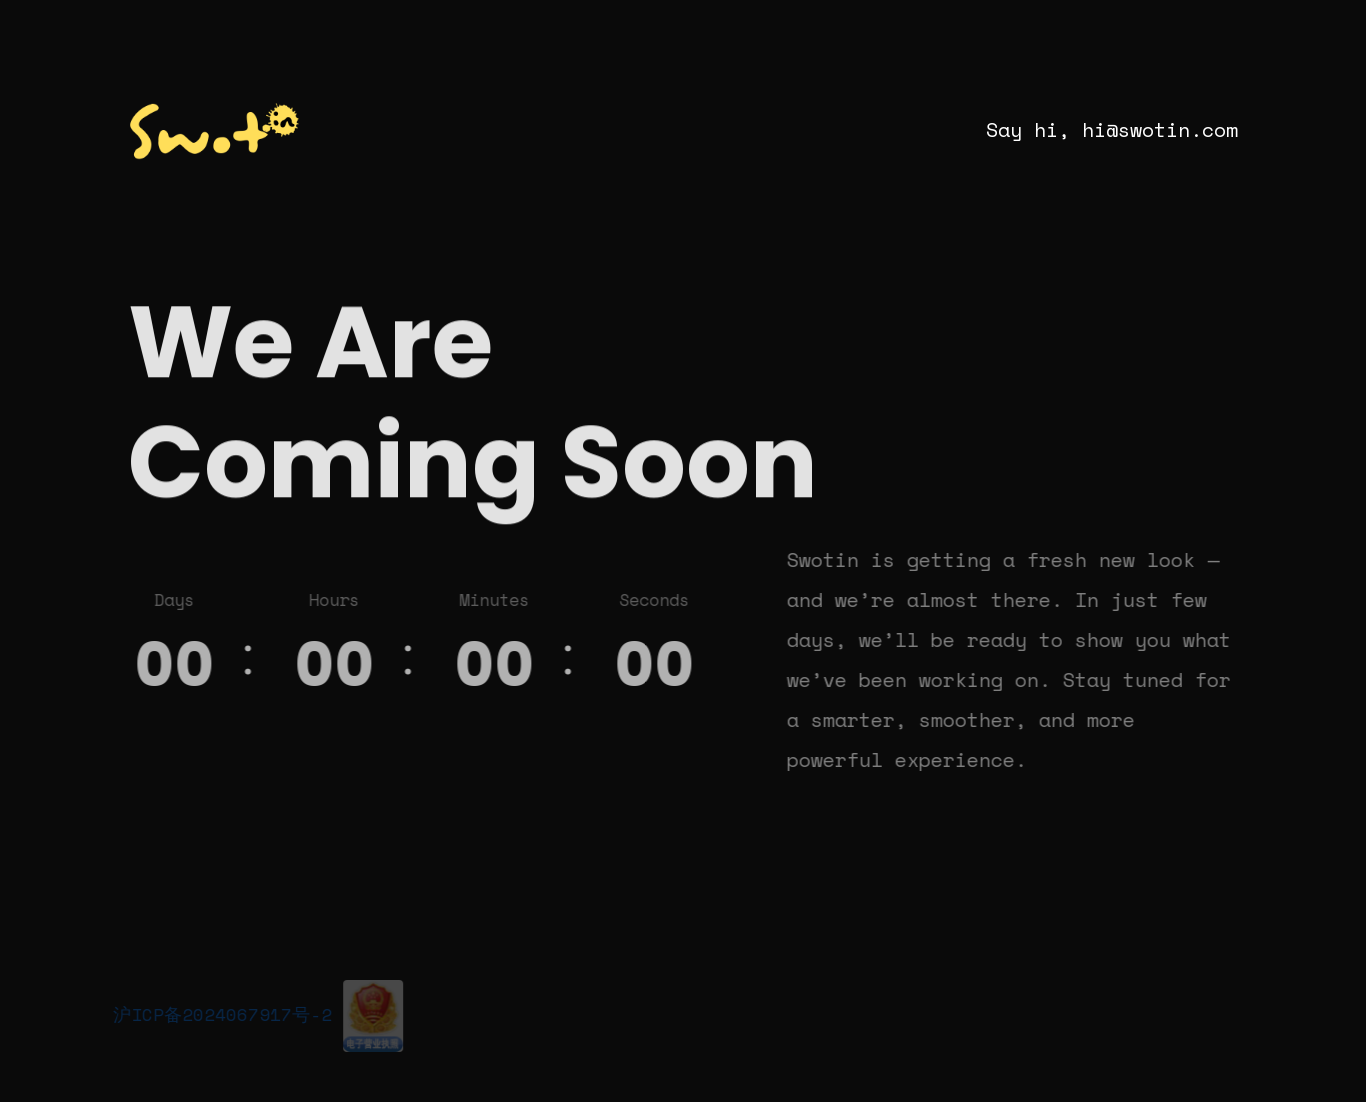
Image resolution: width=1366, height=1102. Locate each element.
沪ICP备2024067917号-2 (219, 1014)
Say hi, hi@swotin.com (1112, 129)
